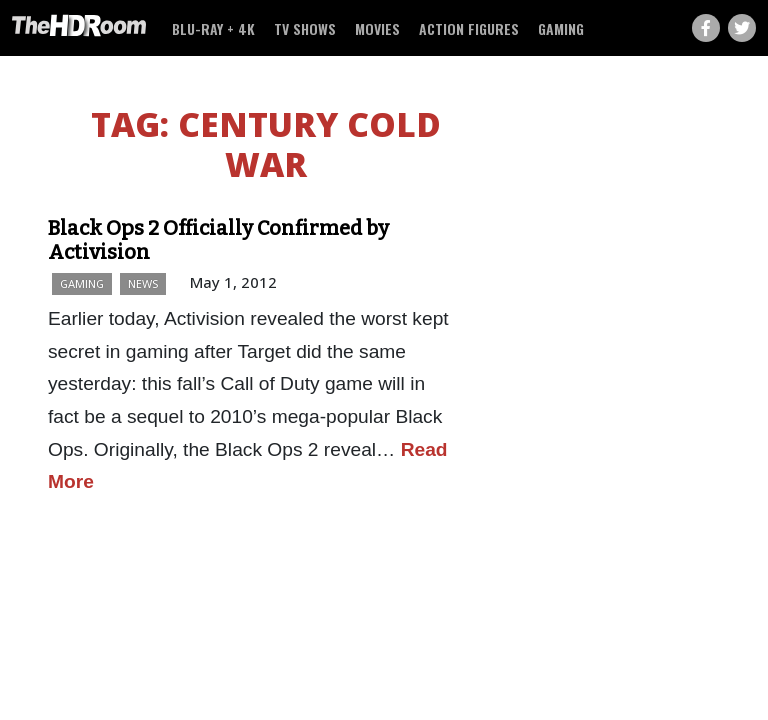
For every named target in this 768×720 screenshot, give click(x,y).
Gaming (561, 28)
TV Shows (305, 28)
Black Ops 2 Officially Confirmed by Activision (218, 240)
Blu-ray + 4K (213, 28)
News (143, 283)
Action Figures (469, 28)
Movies (377, 28)
